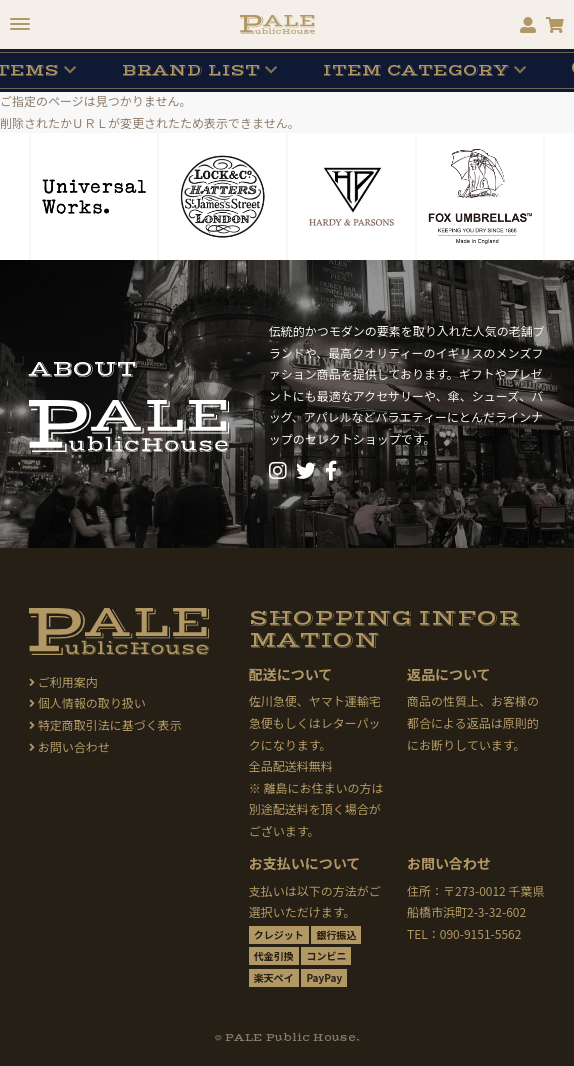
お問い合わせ (69, 746)
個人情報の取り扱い (87, 702)
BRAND (191, 70)
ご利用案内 (63, 681)
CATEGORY (416, 70)
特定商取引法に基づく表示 (105, 724)
